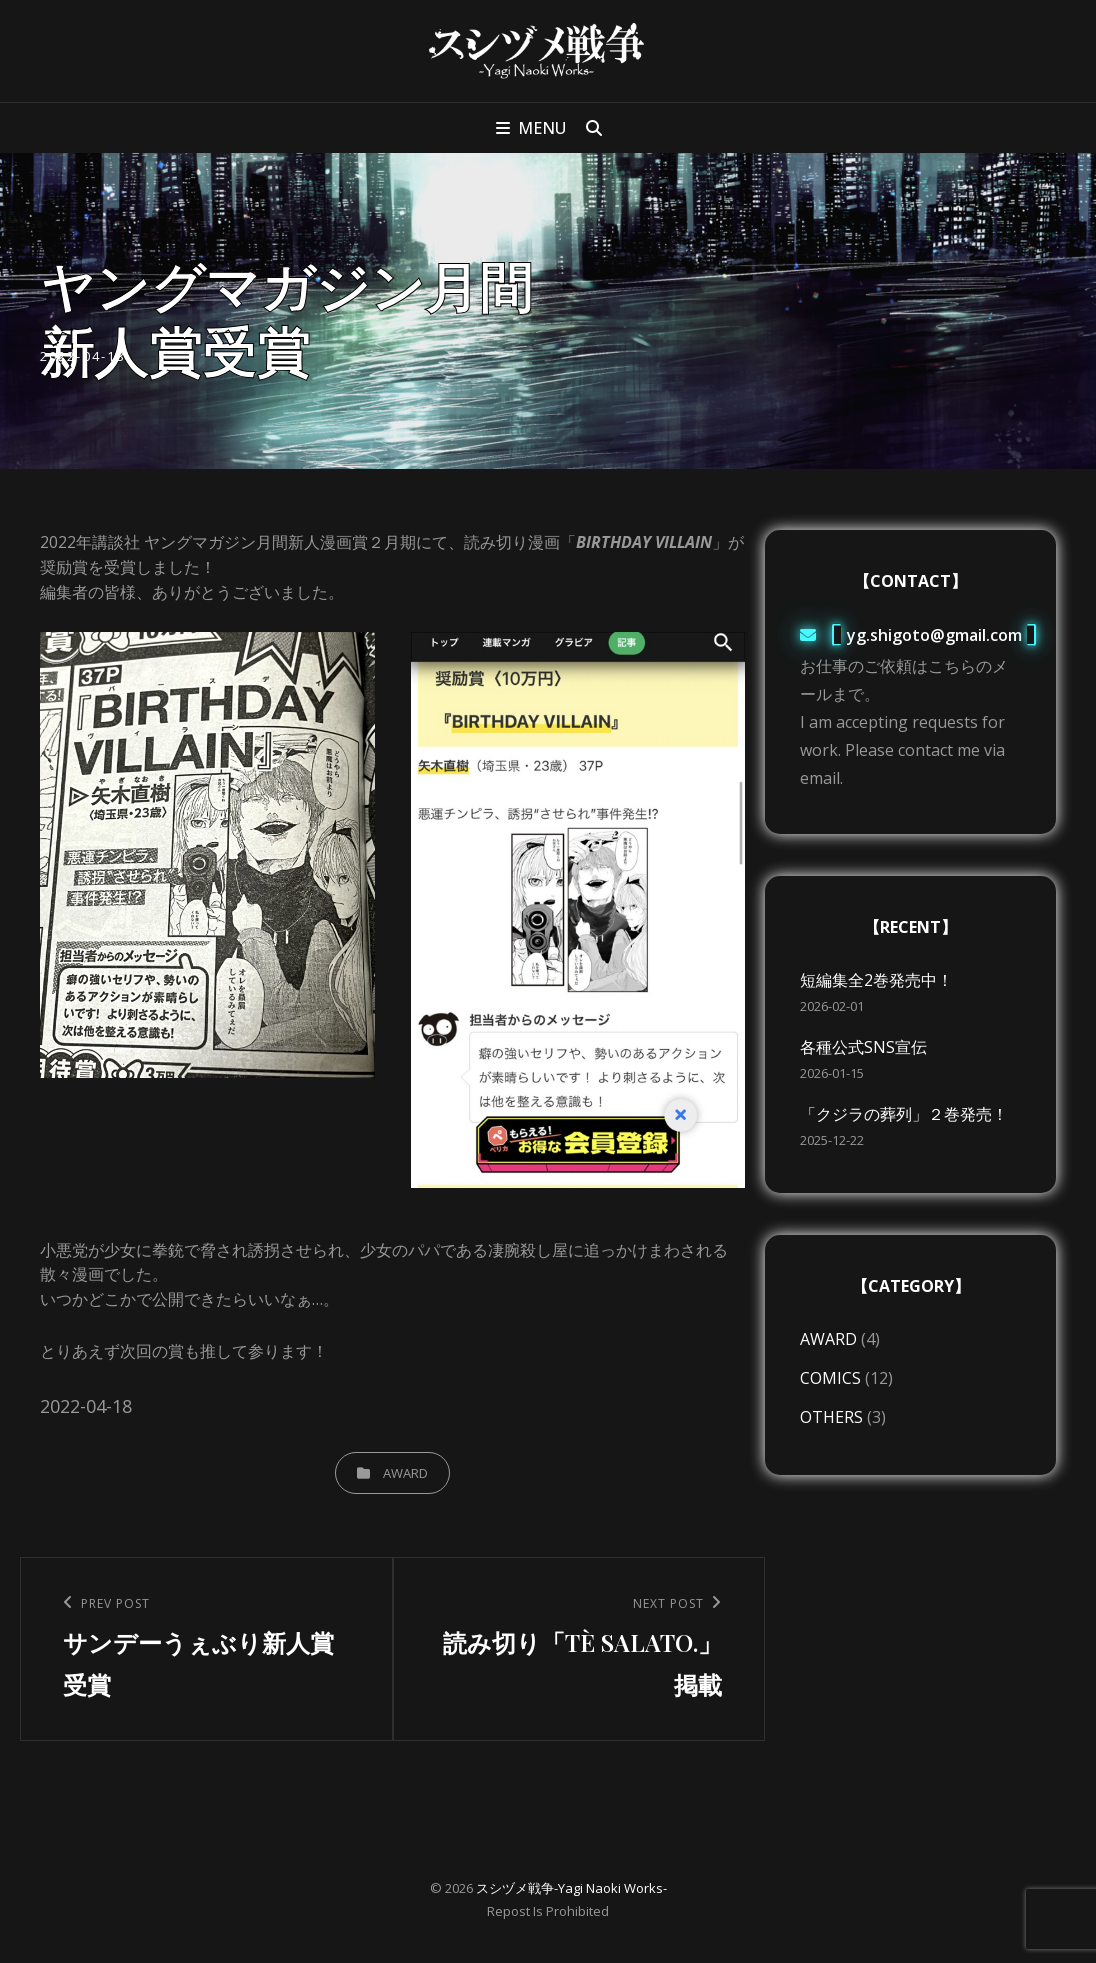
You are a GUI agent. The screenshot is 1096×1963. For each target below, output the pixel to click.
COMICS (830, 1378)
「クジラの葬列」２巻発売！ (904, 1114)
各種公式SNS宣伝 (863, 1047)
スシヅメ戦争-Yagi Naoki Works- (571, 1888)
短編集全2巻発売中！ (876, 980)
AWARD (405, 1473)
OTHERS (831, 1417)
